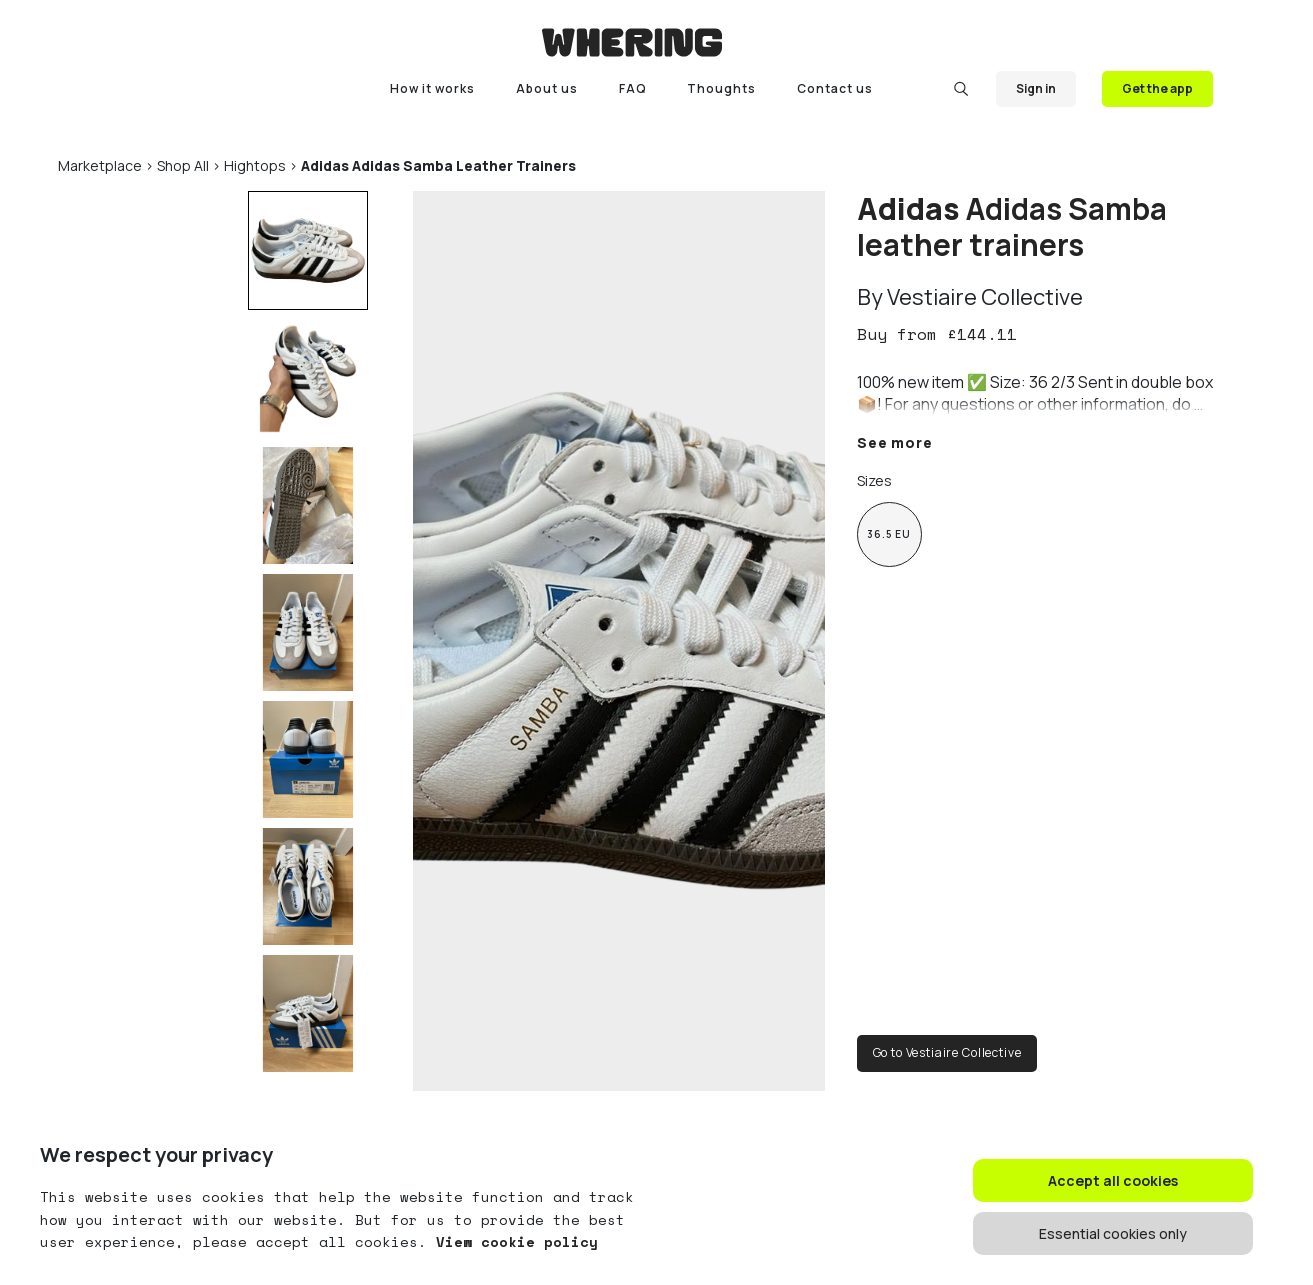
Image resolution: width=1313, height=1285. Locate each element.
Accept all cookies (1113, 1180)
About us (547, 88)
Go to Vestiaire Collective (947, 1052)
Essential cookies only (1113, 1233)
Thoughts (721, 88)
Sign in (1036, 88)
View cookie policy (512, 1241)
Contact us (835, 88)
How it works (432, 88)
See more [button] (895, 442)
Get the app (1157, 88)
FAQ (633, 88)
